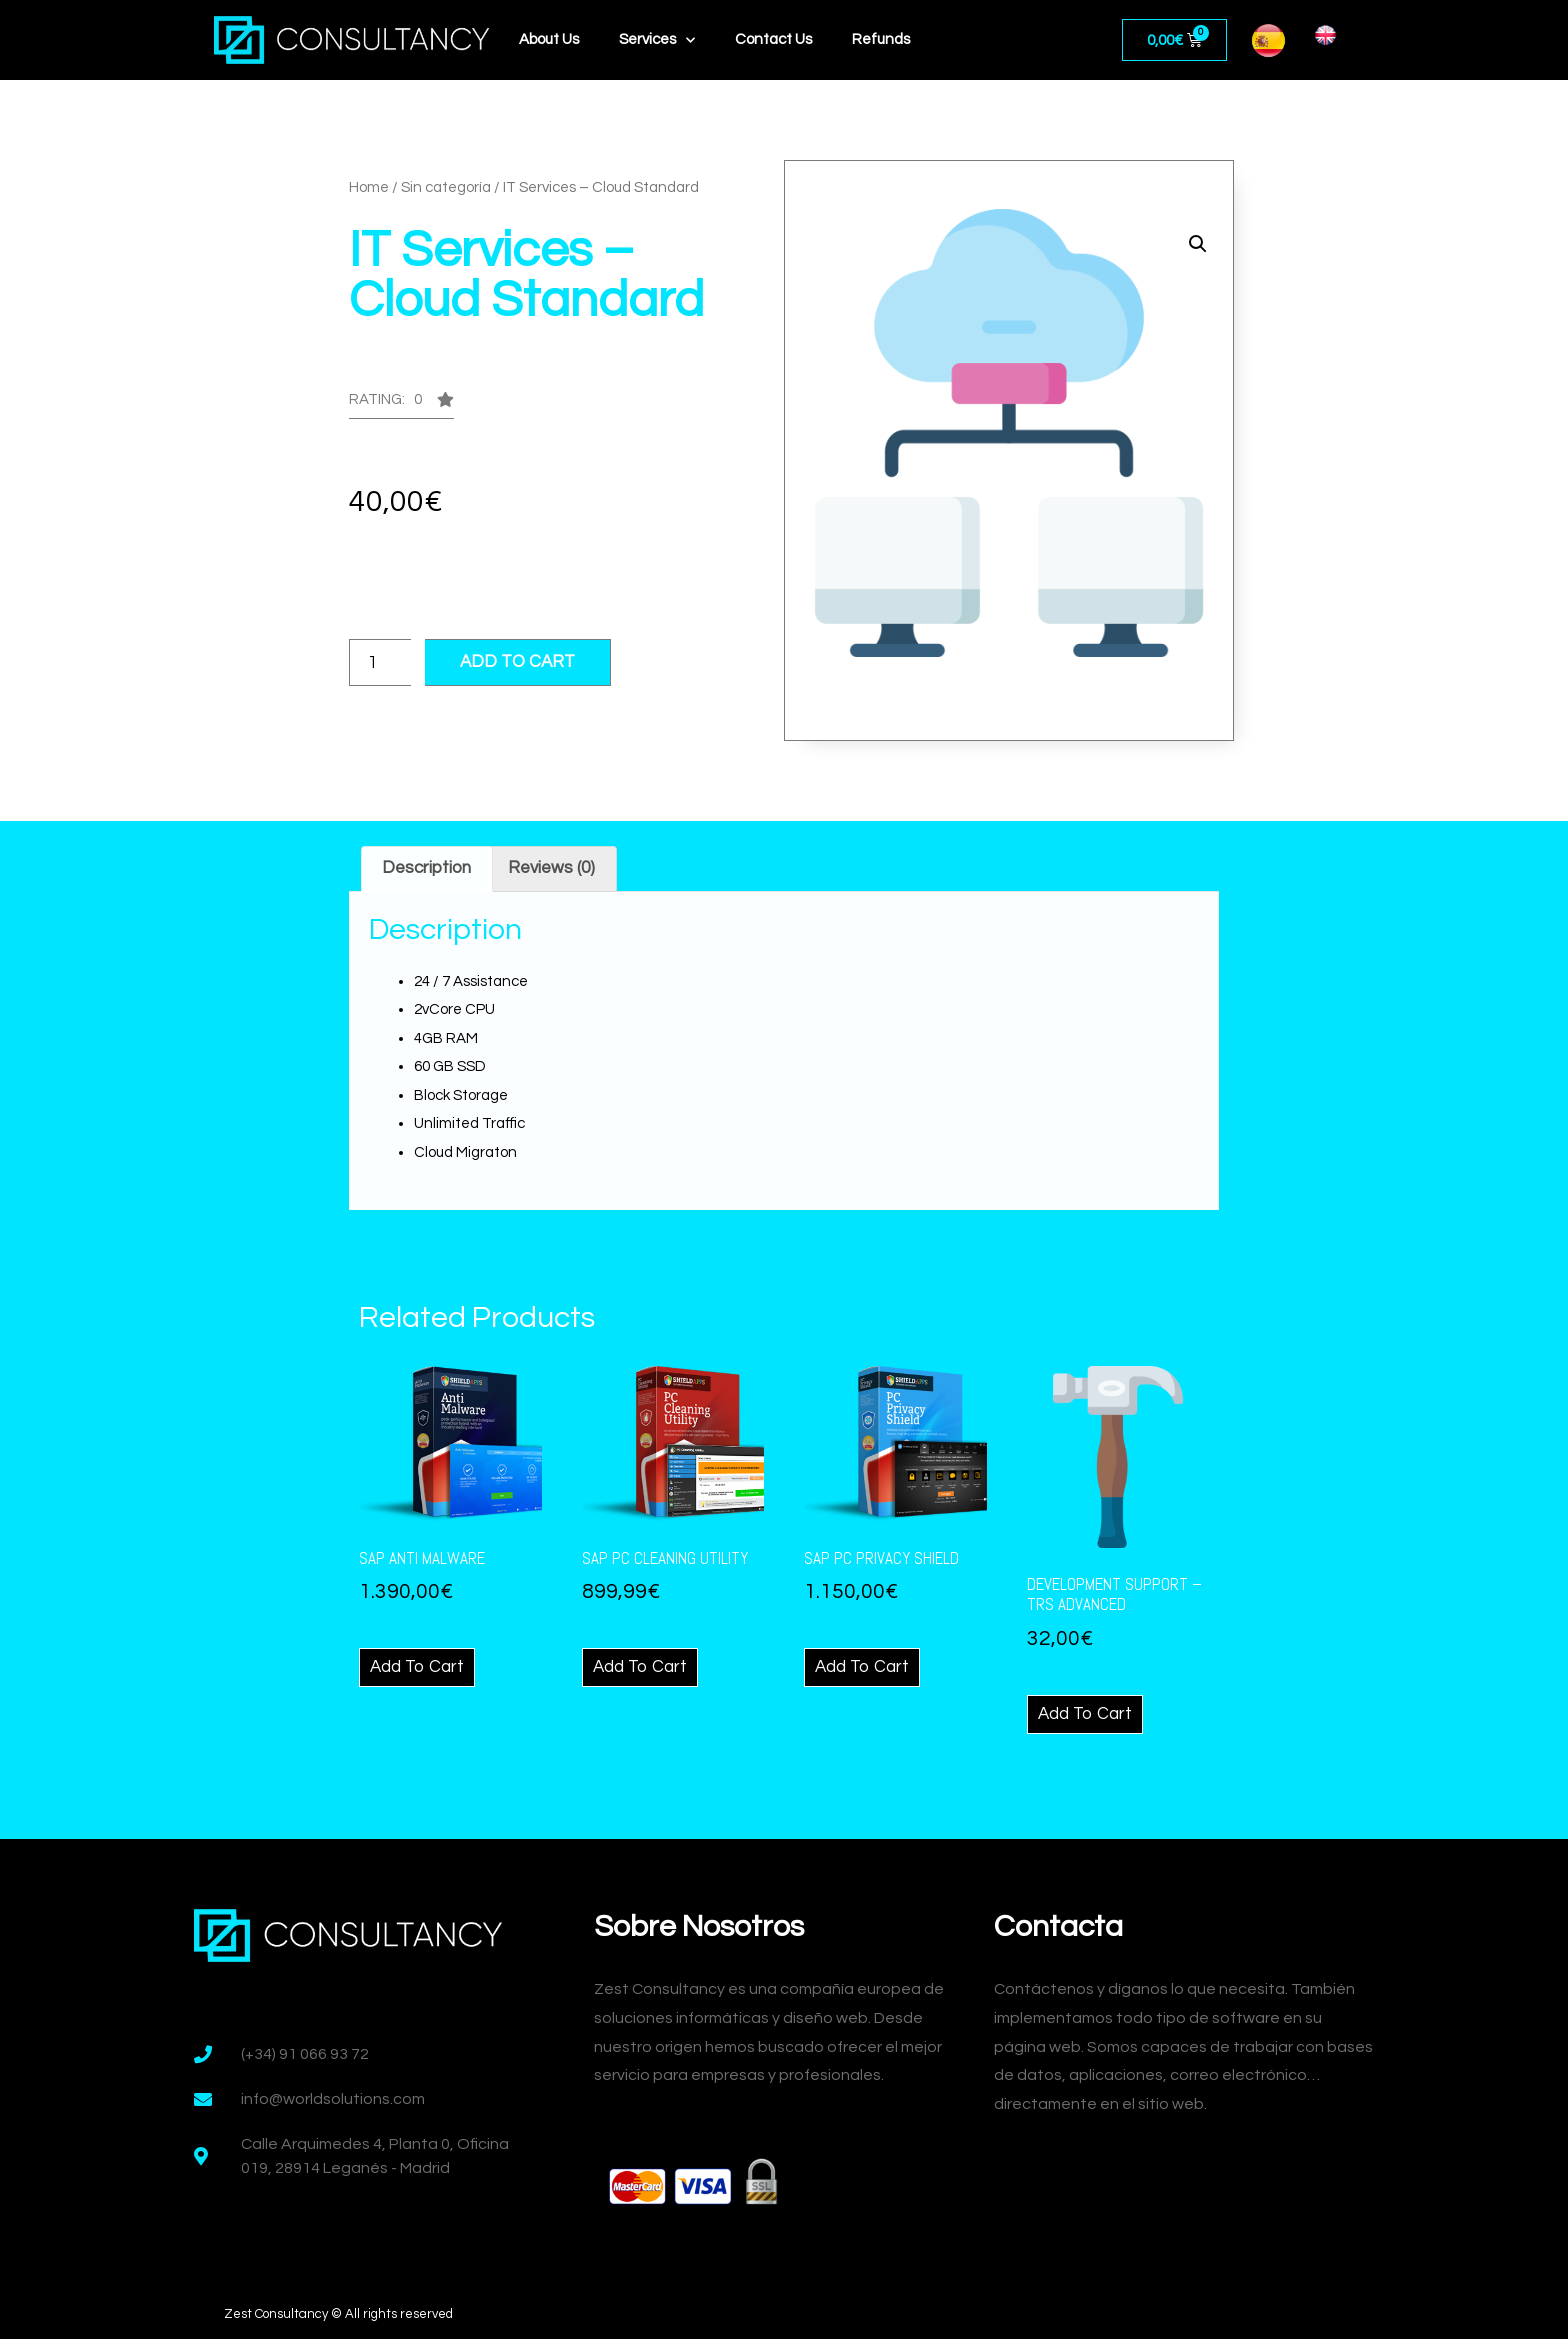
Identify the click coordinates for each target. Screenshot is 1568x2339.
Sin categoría (446, 187)
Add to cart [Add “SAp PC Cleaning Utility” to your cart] (640, 1667)
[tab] (427, 869)
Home (369, 187)
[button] (401, 405)
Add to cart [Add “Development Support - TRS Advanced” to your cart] (1085, 1714)
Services (657, 40)
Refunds (881, 39)
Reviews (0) (551, 868)
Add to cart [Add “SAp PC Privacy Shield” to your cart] (862, 1667)
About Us (549, 39)
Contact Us (773, 39)
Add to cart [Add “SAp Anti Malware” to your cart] (417, 1667)
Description (426, 868)
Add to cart (517, 662)
